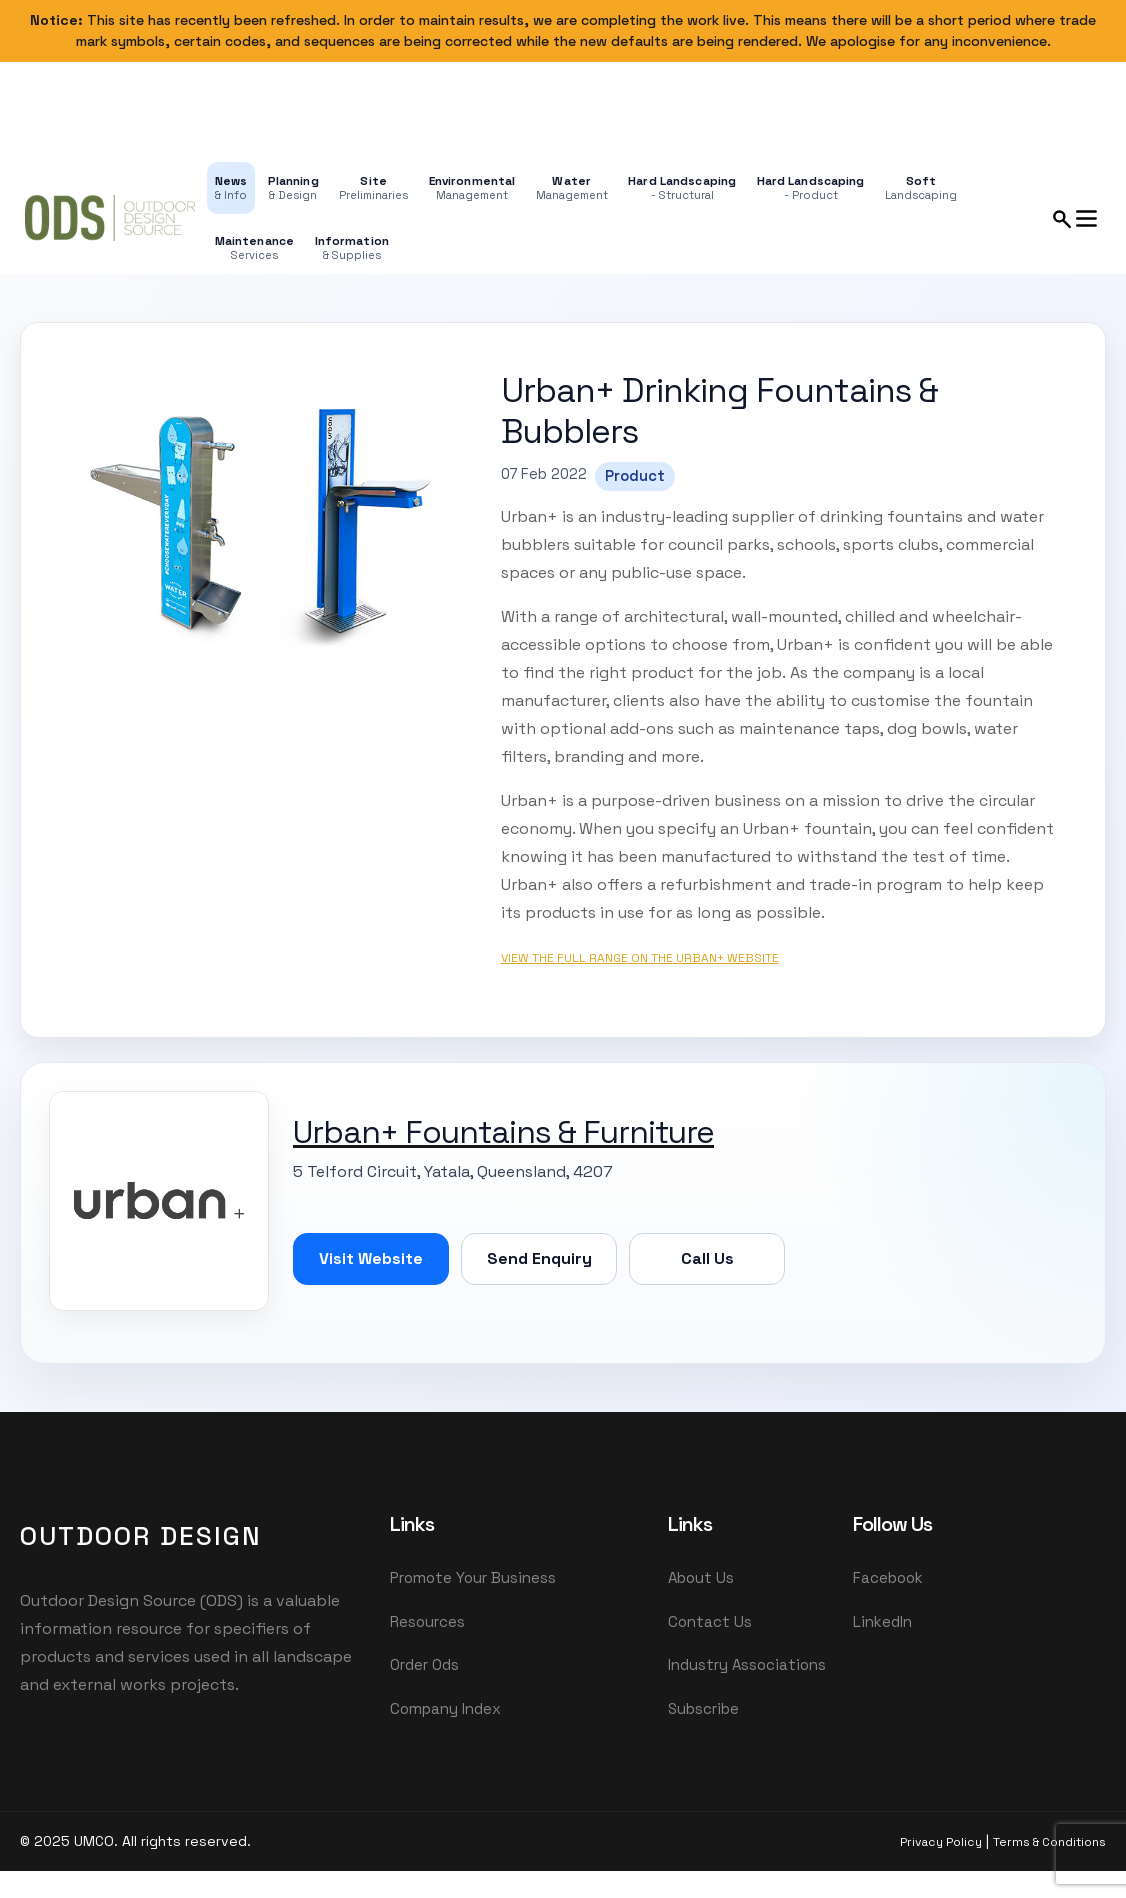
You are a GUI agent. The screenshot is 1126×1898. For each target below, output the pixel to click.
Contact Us (710, 1622)
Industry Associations (747, 1667)
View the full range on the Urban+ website (640, 958)
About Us (701, 1577)
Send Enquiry (539, 1258)
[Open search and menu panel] (1076, 218)
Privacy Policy (941, 1846)
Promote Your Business (473, 1577)
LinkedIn (882, 1622)
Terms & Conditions (1049, 1846)
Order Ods (424, 1667)
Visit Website (371, 1258)
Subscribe (703, 1712)
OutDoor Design (141, 1536)
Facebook (888, 1577)
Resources (427, 1622)
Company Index (445, 1712)
